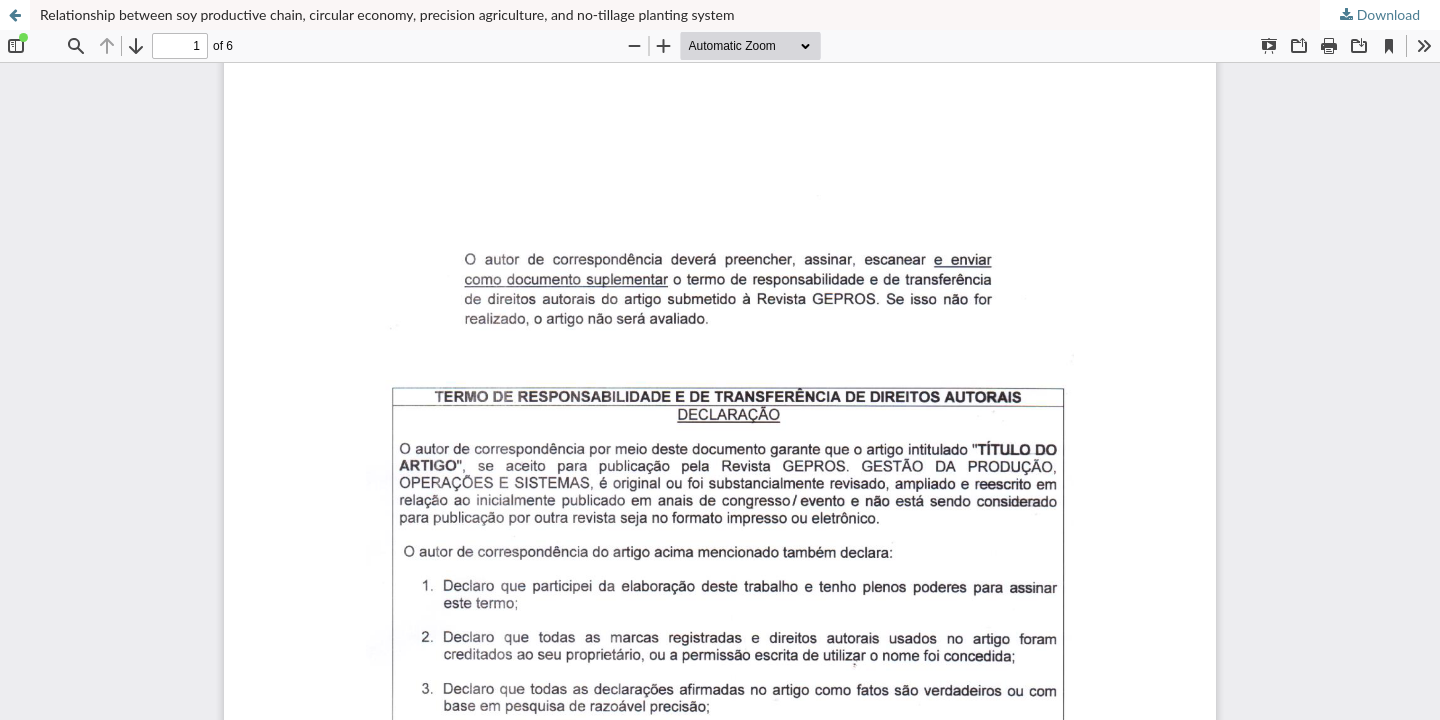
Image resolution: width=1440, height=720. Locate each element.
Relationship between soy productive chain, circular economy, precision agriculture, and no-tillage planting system (387, 14)
